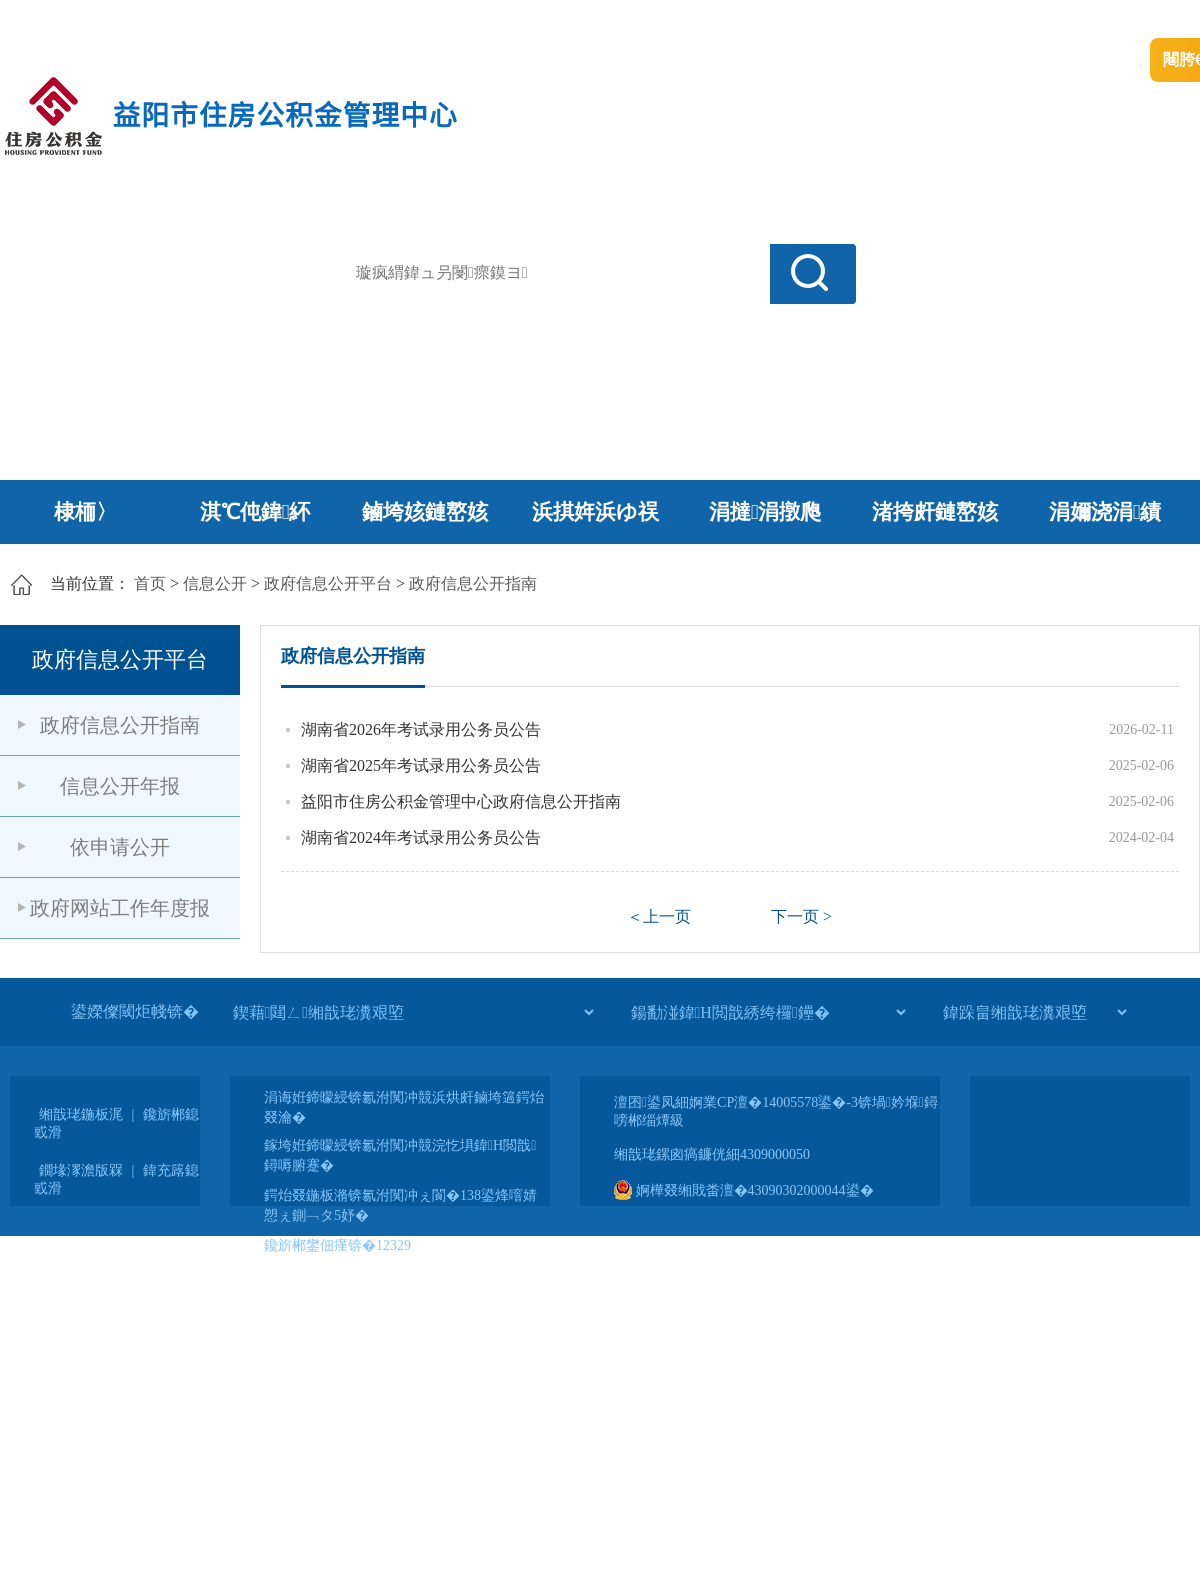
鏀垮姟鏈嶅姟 (425, 512)
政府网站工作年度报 (120, 908)
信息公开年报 (120, 786)
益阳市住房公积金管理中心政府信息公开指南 (461, 801)
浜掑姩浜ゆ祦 (595, 512)
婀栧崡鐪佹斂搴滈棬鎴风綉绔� (226, 20)
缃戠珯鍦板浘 (81, 1114)
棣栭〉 (85, 512)
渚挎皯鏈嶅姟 (935, 512)
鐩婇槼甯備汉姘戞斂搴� (421, 20)
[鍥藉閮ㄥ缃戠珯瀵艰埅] (413, 1012)
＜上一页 (659, 916)
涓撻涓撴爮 (765, 512)
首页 (150, 583)
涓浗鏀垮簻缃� (56, 20)
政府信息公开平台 (328, 583)
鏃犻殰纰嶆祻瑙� (1139, 20)
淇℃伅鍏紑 (255, 512)
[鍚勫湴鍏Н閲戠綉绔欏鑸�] (768, 1012)
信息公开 (215, 583)
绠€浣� (943, 20)
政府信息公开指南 (473, 583)
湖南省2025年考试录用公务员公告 (421, 765)
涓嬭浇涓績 (1105, 512)
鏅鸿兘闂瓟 (1025, 20)
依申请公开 (120, 847)
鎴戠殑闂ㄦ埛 (857, 20)
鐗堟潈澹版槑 (81, 1170)
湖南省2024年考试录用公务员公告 (421, 837)
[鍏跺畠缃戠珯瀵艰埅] (1034, 1012)
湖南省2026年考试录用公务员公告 (421, 729)
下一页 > (801, 916)
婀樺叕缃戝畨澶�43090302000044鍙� (744, 1190)
